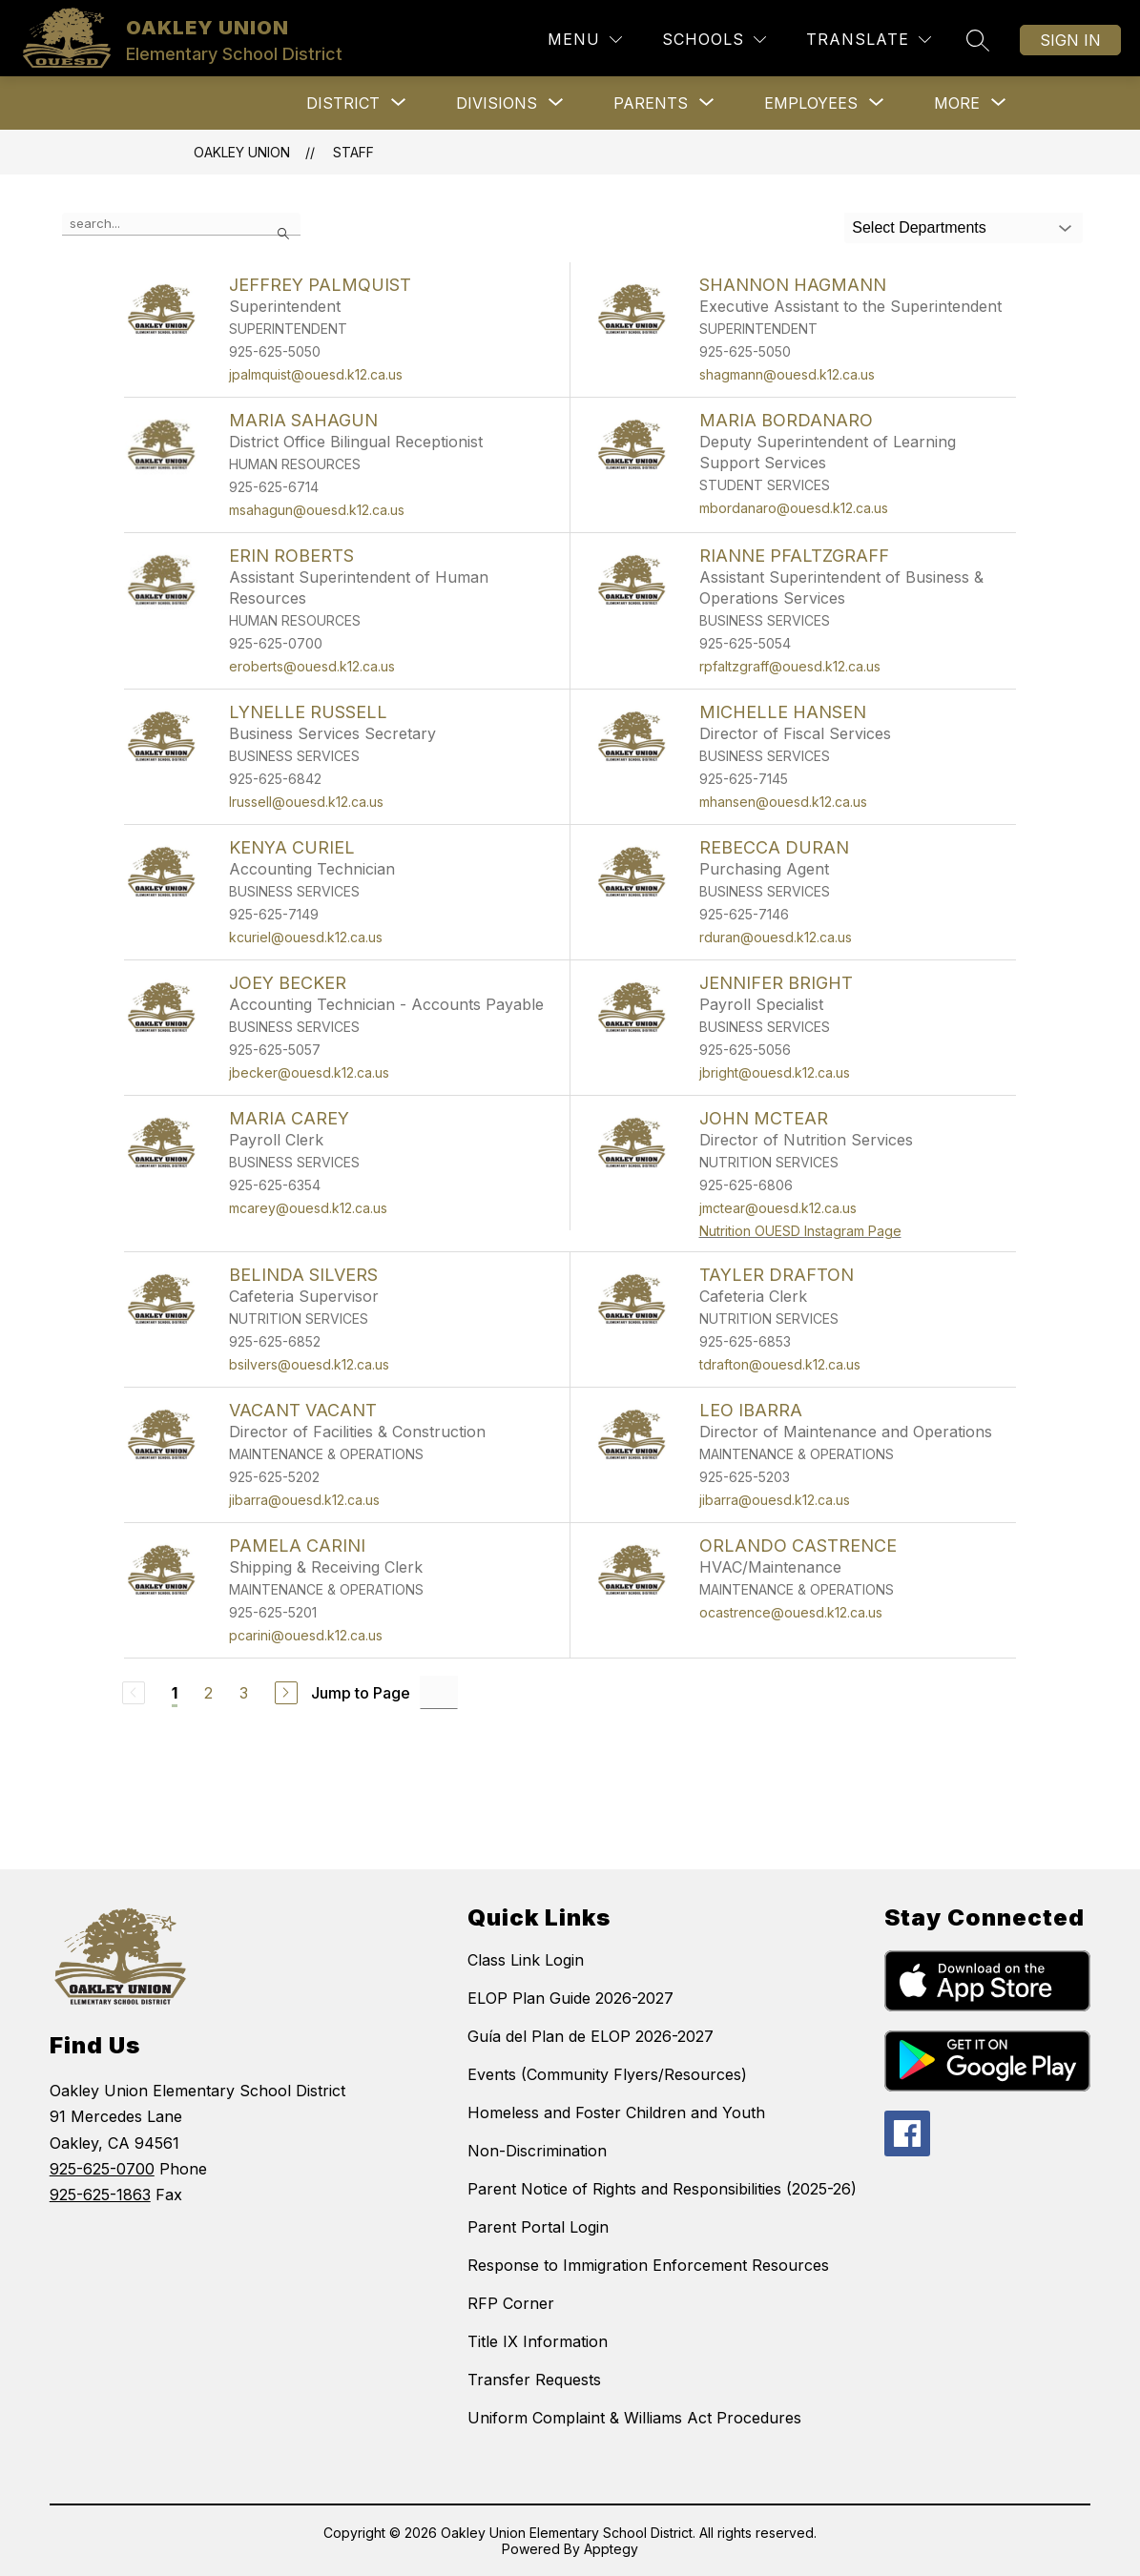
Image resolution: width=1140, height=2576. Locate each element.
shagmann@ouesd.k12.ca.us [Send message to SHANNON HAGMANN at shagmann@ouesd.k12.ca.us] (787, 374)
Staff (353, 152)
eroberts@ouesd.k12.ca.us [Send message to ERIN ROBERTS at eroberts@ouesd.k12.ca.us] (312, 666)
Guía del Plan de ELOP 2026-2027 (590, 2036)
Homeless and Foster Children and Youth (616, 2112)
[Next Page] (286, 1692)
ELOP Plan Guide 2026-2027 (570, 1998)
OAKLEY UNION (242, 152)
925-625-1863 (100, 2194)
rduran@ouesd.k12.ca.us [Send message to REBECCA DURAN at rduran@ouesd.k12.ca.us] (775, 937)
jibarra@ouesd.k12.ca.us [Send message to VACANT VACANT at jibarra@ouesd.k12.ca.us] (304, 1500)
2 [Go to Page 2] (208, 1692)
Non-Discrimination (537, 2150)
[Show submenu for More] (957, 103)
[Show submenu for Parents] (650, 103)
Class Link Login (525, 1959)
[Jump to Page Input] (439, 1692)
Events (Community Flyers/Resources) (607, 2074)
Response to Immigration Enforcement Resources (648, 2265)
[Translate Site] (868, 40)
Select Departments (919, 227)
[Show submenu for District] (343, 103)
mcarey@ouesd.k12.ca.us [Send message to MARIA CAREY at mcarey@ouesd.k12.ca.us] (308, 1208)
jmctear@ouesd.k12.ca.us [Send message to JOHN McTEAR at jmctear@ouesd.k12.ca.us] (778, 1208)
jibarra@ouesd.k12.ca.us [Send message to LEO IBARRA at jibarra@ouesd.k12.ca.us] (774, 1500)
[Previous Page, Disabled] (133, 1692)
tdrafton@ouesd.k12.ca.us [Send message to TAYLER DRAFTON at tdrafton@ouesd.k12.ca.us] (779, 1364)
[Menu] (585, 40)
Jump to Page (360, 1692)
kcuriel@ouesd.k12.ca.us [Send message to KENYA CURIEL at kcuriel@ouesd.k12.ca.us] (306, 937)
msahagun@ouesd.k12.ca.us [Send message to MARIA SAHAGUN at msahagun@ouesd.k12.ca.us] (316, 510)
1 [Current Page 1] (174, 1692)
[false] (181, 224)
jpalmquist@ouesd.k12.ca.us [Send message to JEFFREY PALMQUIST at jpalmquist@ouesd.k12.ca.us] (316, 374)
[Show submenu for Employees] (811, 103)
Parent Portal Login (538, 2226)
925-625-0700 (102, 2168)
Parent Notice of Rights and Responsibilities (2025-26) (662, 2188)
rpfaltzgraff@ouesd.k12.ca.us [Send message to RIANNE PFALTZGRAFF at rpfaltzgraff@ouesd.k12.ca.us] (790, 666)
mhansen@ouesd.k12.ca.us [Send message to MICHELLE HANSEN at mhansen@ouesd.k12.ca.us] (783, 801)
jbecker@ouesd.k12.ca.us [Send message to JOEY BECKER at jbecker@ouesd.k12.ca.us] (309, 1072)
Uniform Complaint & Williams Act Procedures (634, 2417)
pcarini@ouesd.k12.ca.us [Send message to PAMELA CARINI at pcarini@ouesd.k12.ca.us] (306, 1635)
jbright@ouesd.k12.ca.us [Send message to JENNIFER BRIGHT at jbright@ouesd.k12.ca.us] (774, 1072)
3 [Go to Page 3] (243, 1692)
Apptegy (611, 2549)
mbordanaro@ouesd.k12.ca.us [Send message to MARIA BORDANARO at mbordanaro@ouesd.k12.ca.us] (793, 508)
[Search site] (977, 40)
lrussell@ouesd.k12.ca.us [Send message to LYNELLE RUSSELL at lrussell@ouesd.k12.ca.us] (306, 801)
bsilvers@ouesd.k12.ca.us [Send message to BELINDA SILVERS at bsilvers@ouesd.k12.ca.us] (309, 1364)
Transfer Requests (534, 2379)
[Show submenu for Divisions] (496, 103)
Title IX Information (537, 2341)
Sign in (1070, 40)
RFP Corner (510, 2303)
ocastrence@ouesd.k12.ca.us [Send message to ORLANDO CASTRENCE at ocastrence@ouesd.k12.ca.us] (790, 1612)
